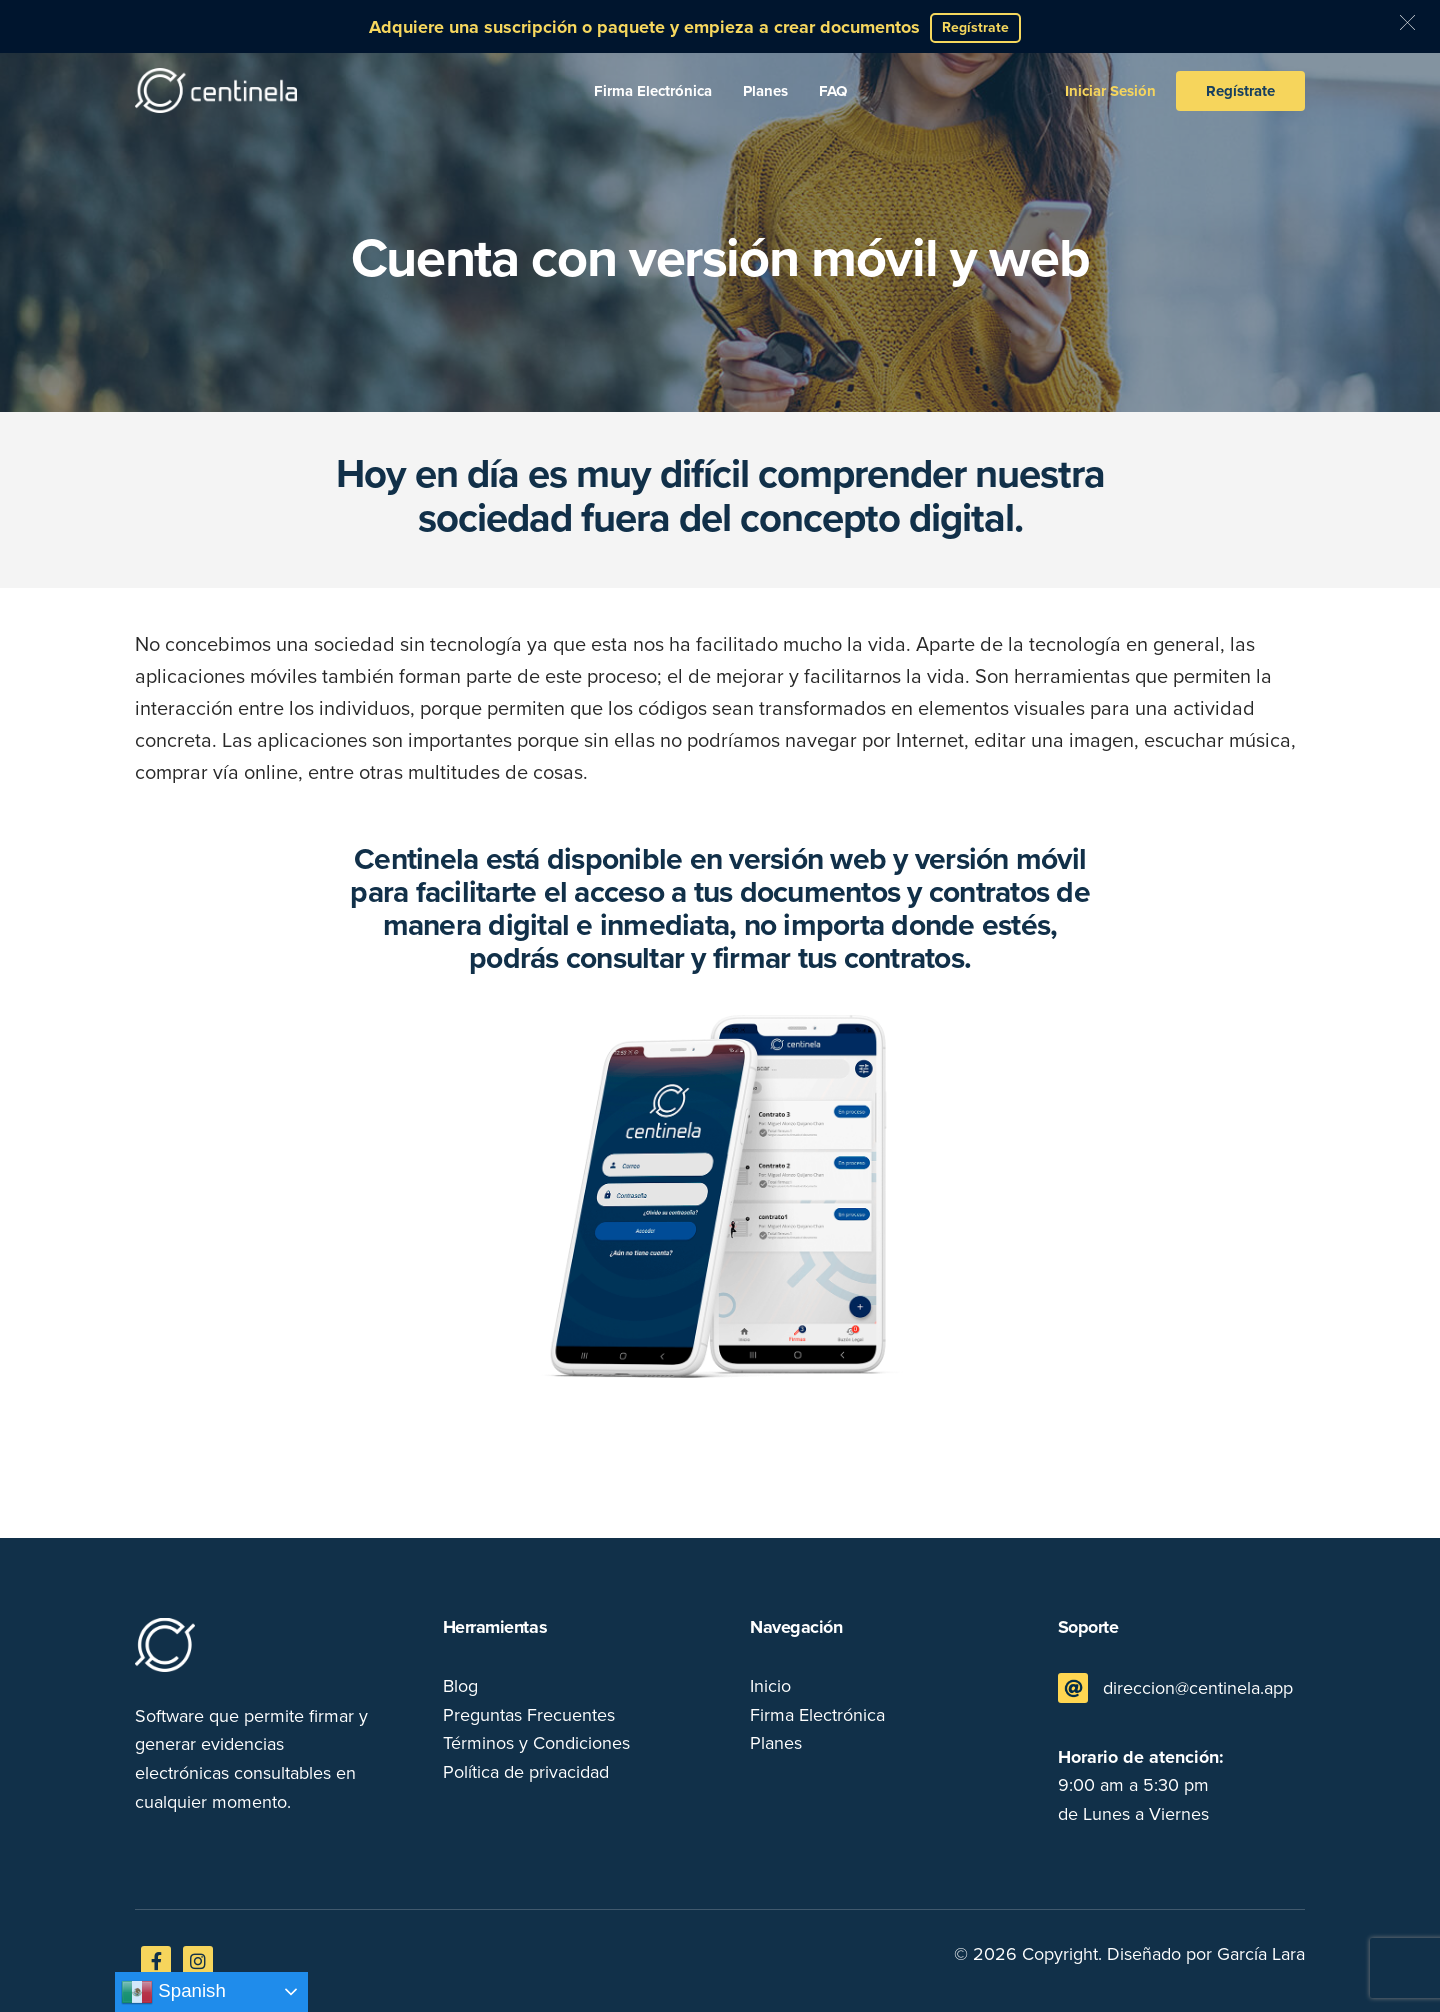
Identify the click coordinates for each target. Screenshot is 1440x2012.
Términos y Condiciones (536, 1743)
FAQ (833, 91)
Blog (460, 1686)
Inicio (770, 1686)
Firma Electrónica (653, 91)
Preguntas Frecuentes (529, 1715)
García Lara (1261, 1954)
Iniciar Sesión (1110, 91)
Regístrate (1240, 91)
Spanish (173, 1992)
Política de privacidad (526, 1772)
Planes (765, 91)
